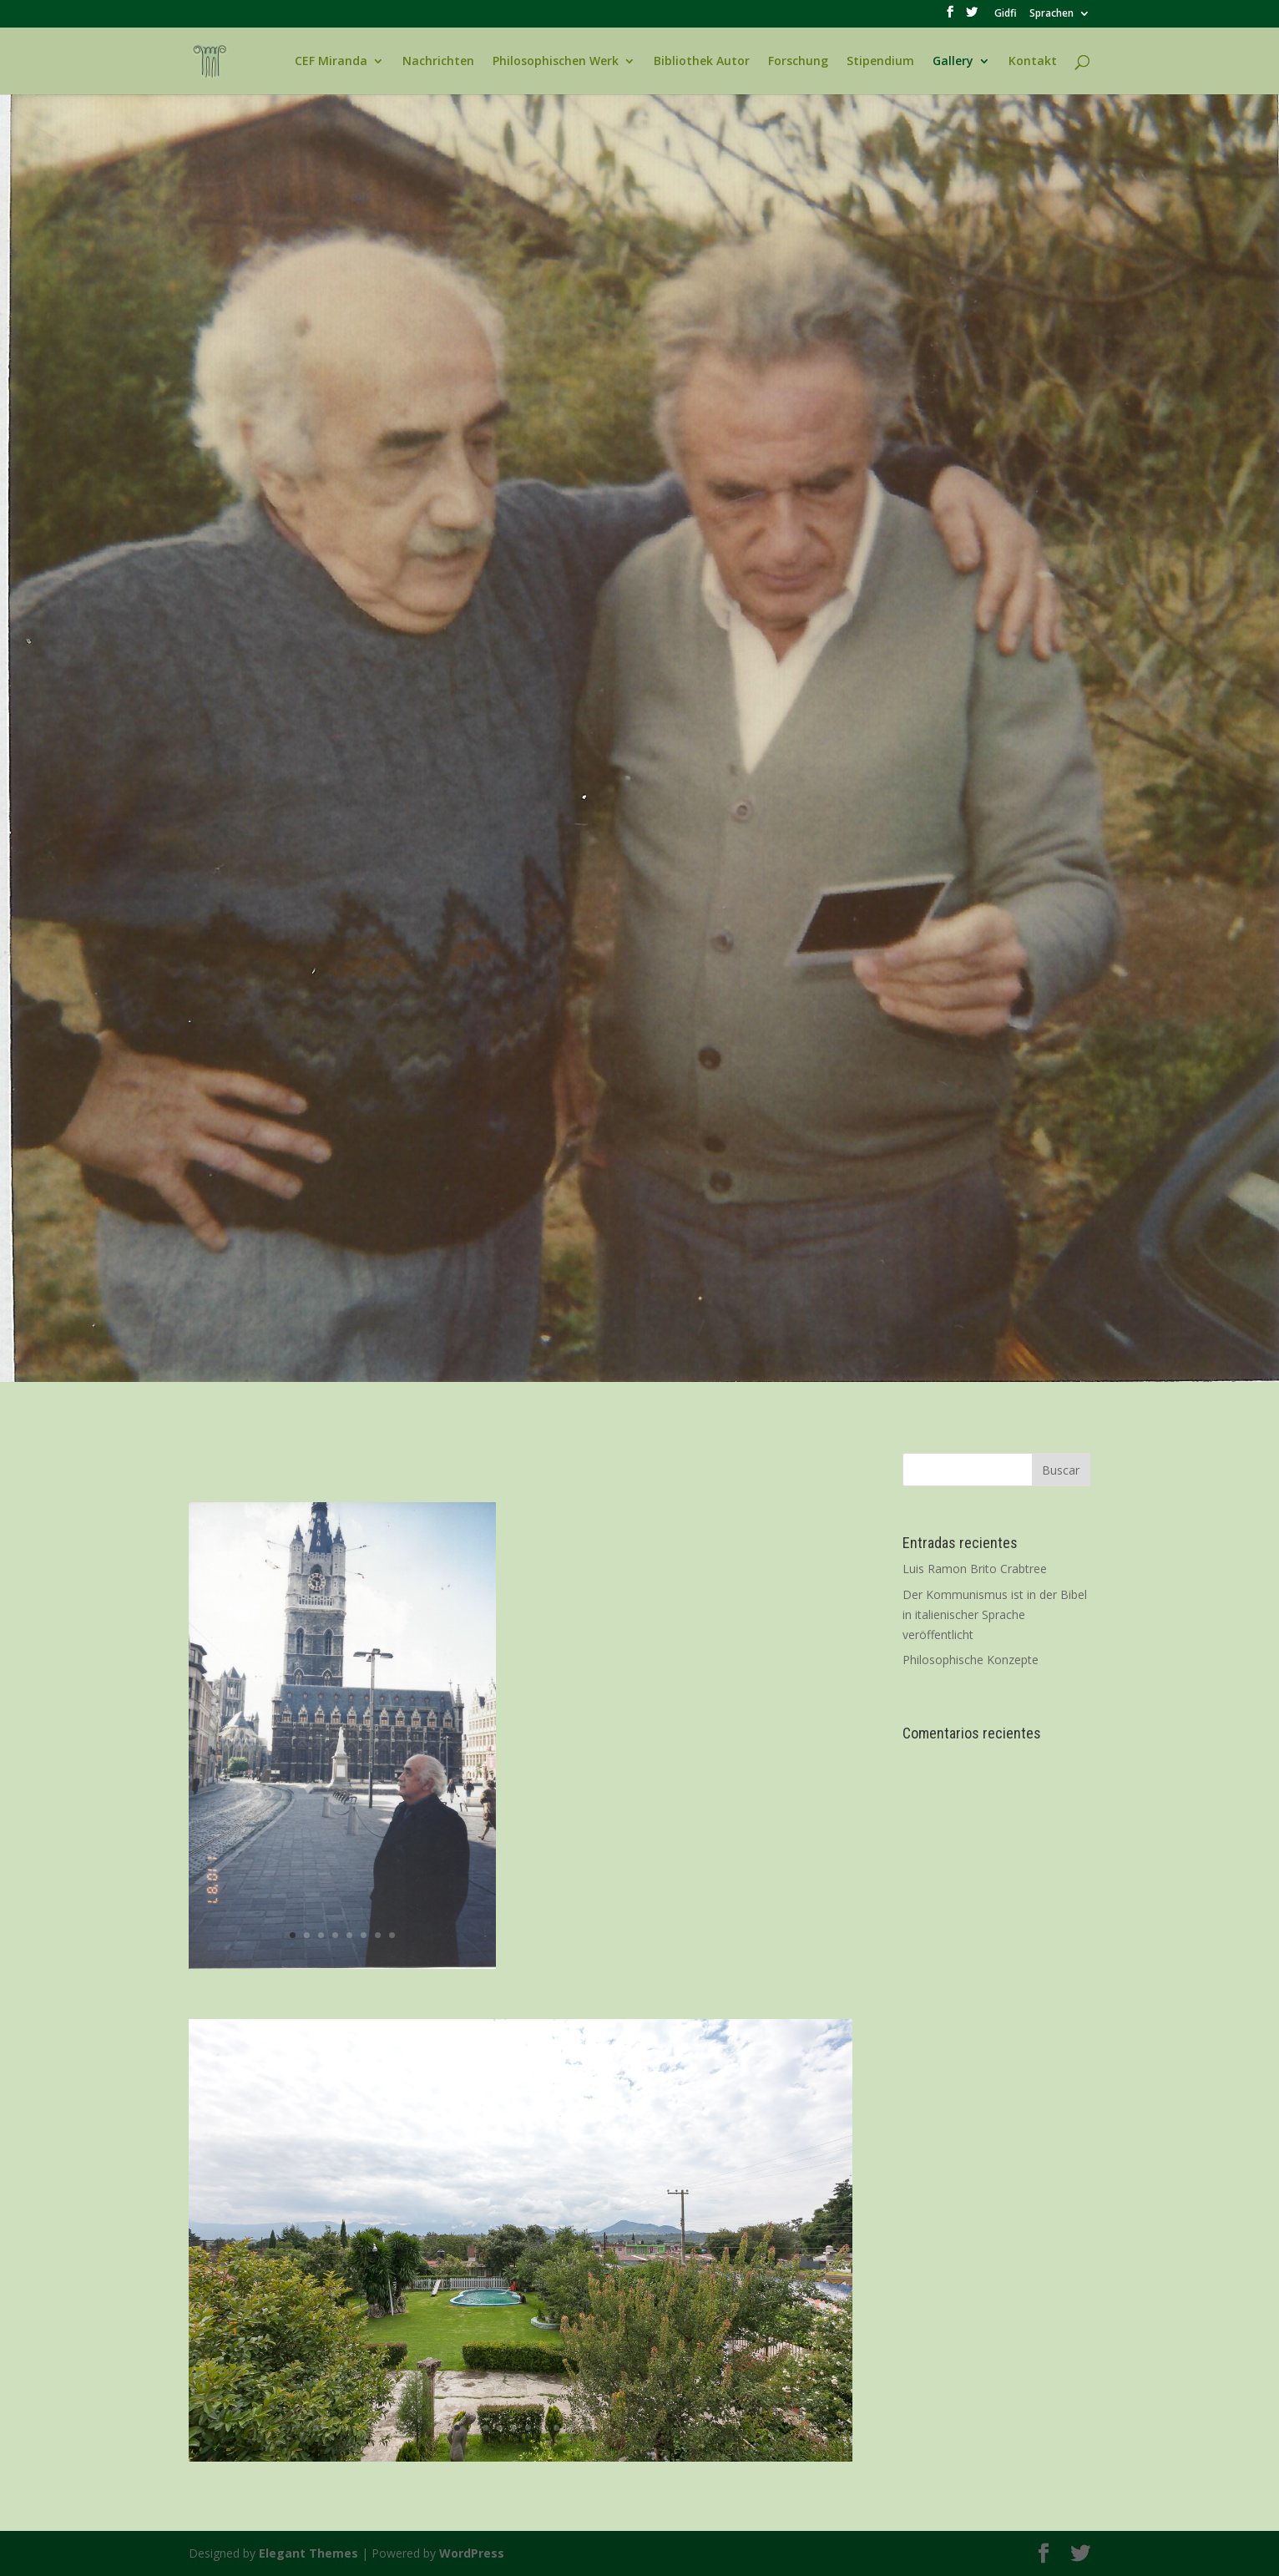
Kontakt (1033, 61)
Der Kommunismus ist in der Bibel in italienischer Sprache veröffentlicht (994, 1614)
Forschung (798, 61)
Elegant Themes (308, 2553)
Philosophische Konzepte (970, 1660)
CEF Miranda (331, 61)
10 (585, 2428)
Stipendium (880, 61)
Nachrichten (438, 61)
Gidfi (1005, 14)
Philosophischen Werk (556, 61)
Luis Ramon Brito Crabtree (974, 1568)
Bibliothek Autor (702, 61)
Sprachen (1051, 14)
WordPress (471, 2553)
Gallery (953, 61)
